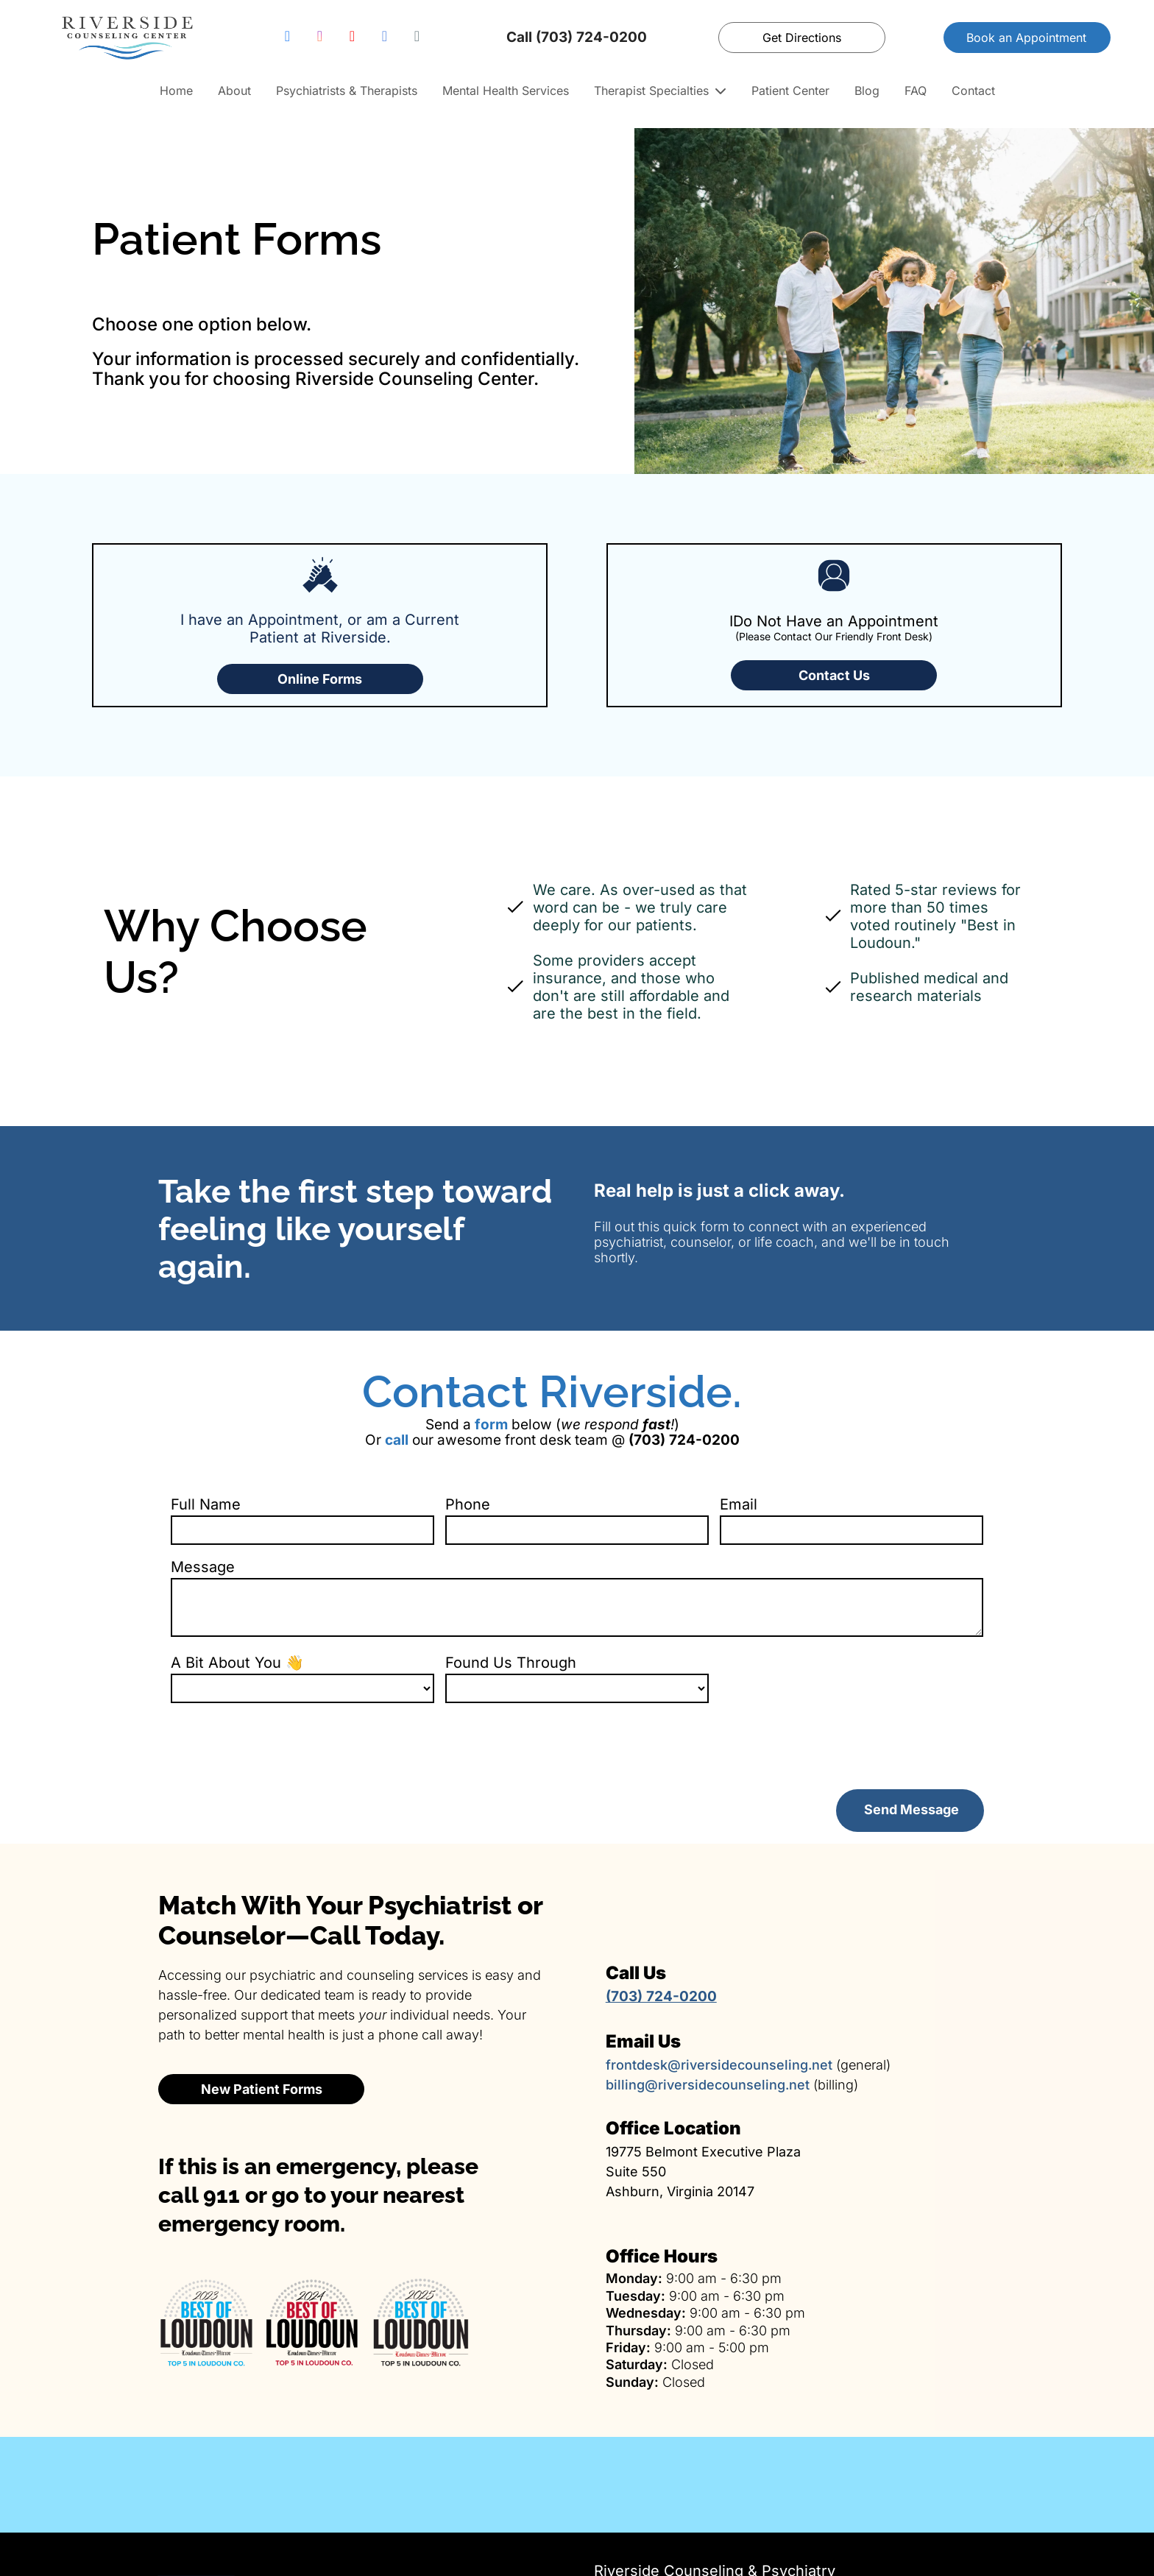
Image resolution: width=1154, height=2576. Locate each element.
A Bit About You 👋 (237, 1662)
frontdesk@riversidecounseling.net (719, 1996)
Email (738, 1504)
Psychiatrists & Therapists (346, 90)
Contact (973, 90)
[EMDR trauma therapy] (1010, 2416)
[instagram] (319, 38)
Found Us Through (510, 1662)
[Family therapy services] (144, 2416)
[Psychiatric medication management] (721, 2416)
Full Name (206, 1504)
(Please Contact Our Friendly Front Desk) (833, 636)
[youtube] (352, 38)
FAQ (916, 90)
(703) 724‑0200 (649, 2538)
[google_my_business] (384, 38)
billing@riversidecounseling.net (708, 2016)
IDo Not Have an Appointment (833, 621)
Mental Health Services (505, 90)
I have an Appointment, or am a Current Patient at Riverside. (319, 628)
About (234, 90)
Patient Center (790, 90)
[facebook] (287, 38)
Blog (866, 90)
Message (203, 1567)
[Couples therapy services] (432, 2416)
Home (176, 90)
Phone (467, 1504)
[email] (417, 38)
